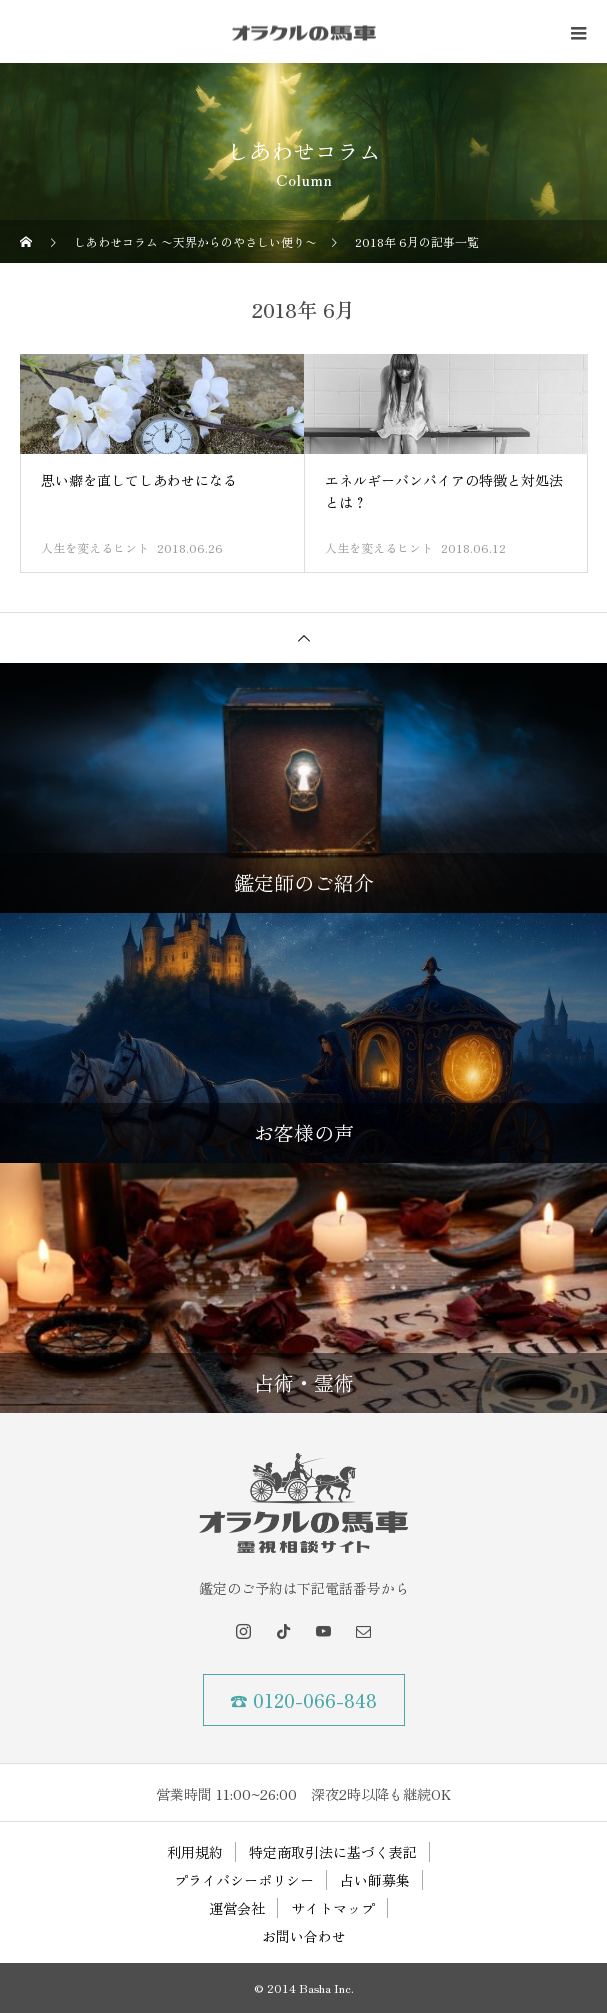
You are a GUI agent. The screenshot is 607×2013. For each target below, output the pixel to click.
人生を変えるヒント (95, 548)
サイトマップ (333, 1908)
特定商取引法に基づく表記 (333, 1852)
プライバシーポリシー (244, 1880)
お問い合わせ (304, 1936)
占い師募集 (375, 1880)
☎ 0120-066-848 (303, 1700)
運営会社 (237, 1908)
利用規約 (195, 1852)
